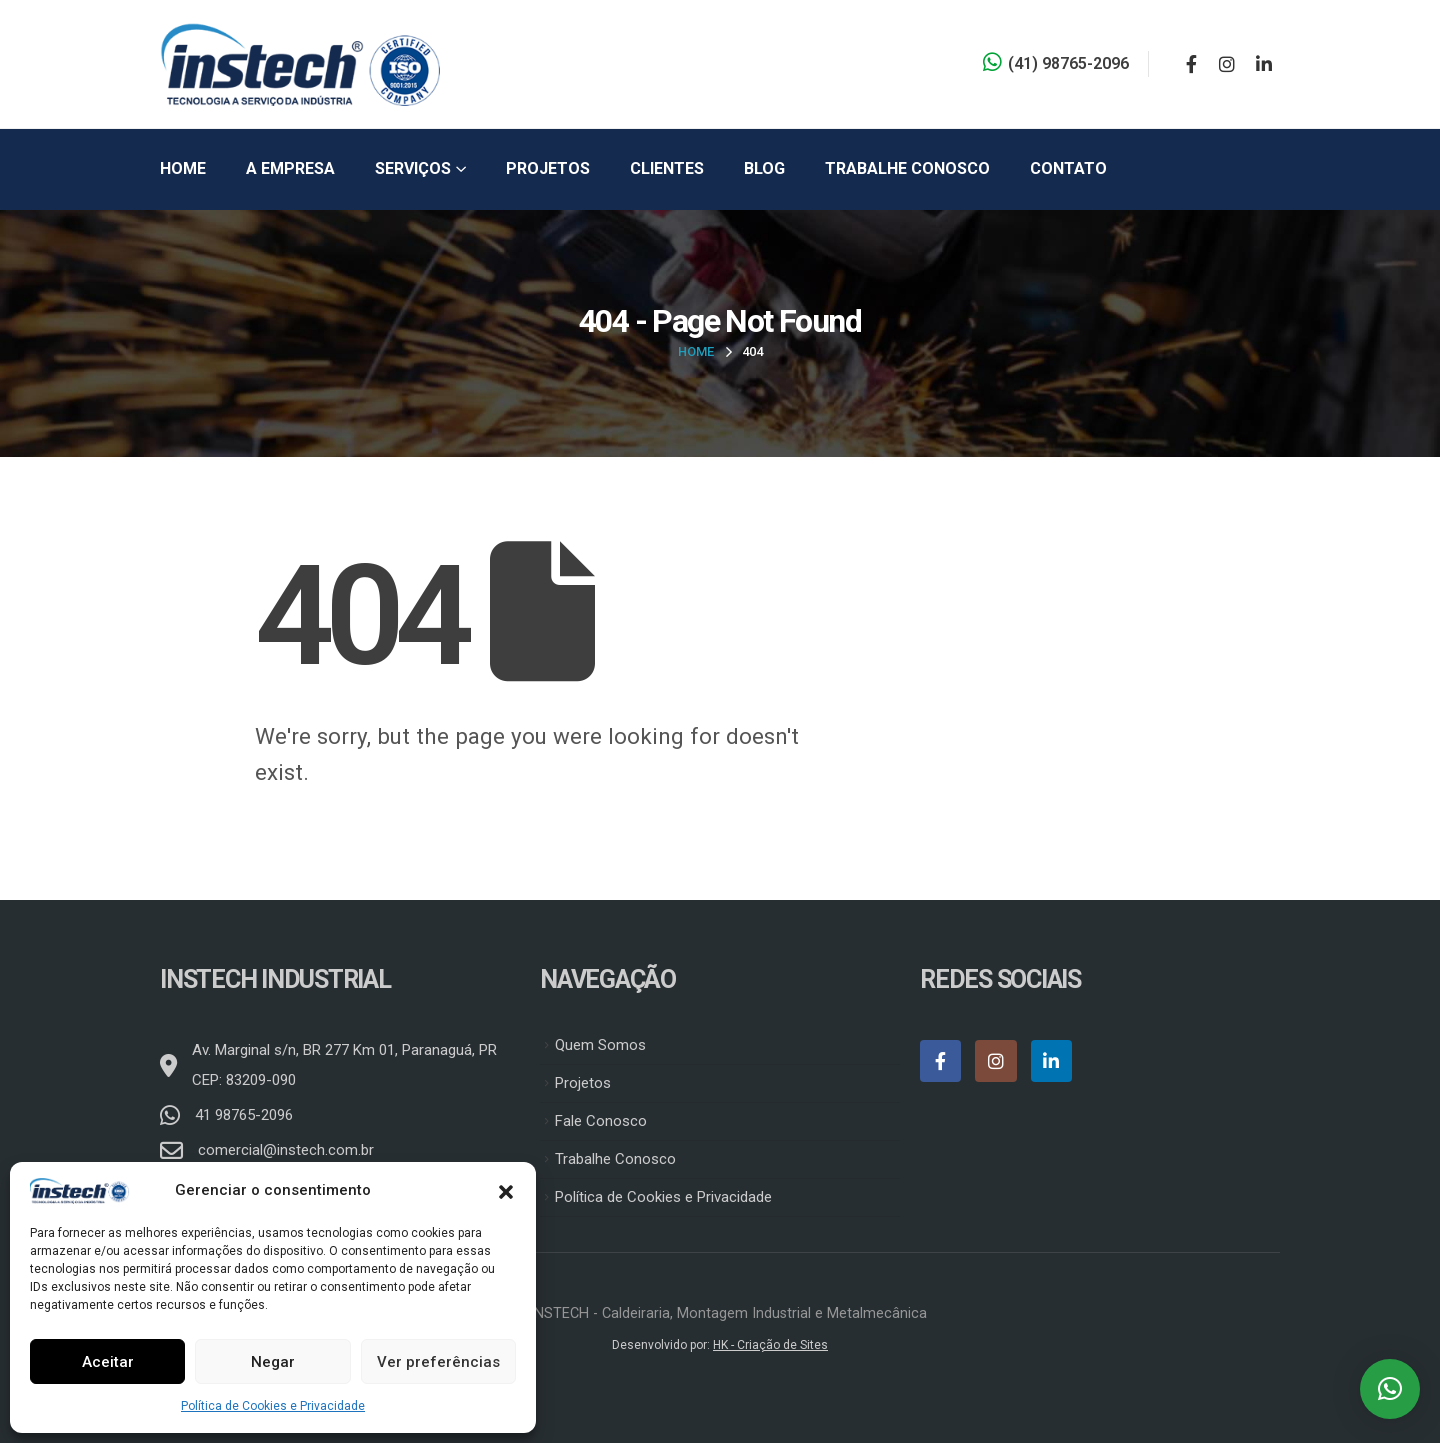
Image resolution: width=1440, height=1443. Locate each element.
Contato (1068, 168)
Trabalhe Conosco (907, 168)
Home (183, 168)
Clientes (667, 168)
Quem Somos (600, 1045)
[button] (506, 1190)
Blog (764, 168)
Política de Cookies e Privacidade (273, 1406)
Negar (273, 1362)
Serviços (413, 168)
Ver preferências (438, 1362)
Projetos (548, 168)
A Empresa (290, 168)
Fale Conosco (601, 1121)
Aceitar (108, 1362)
